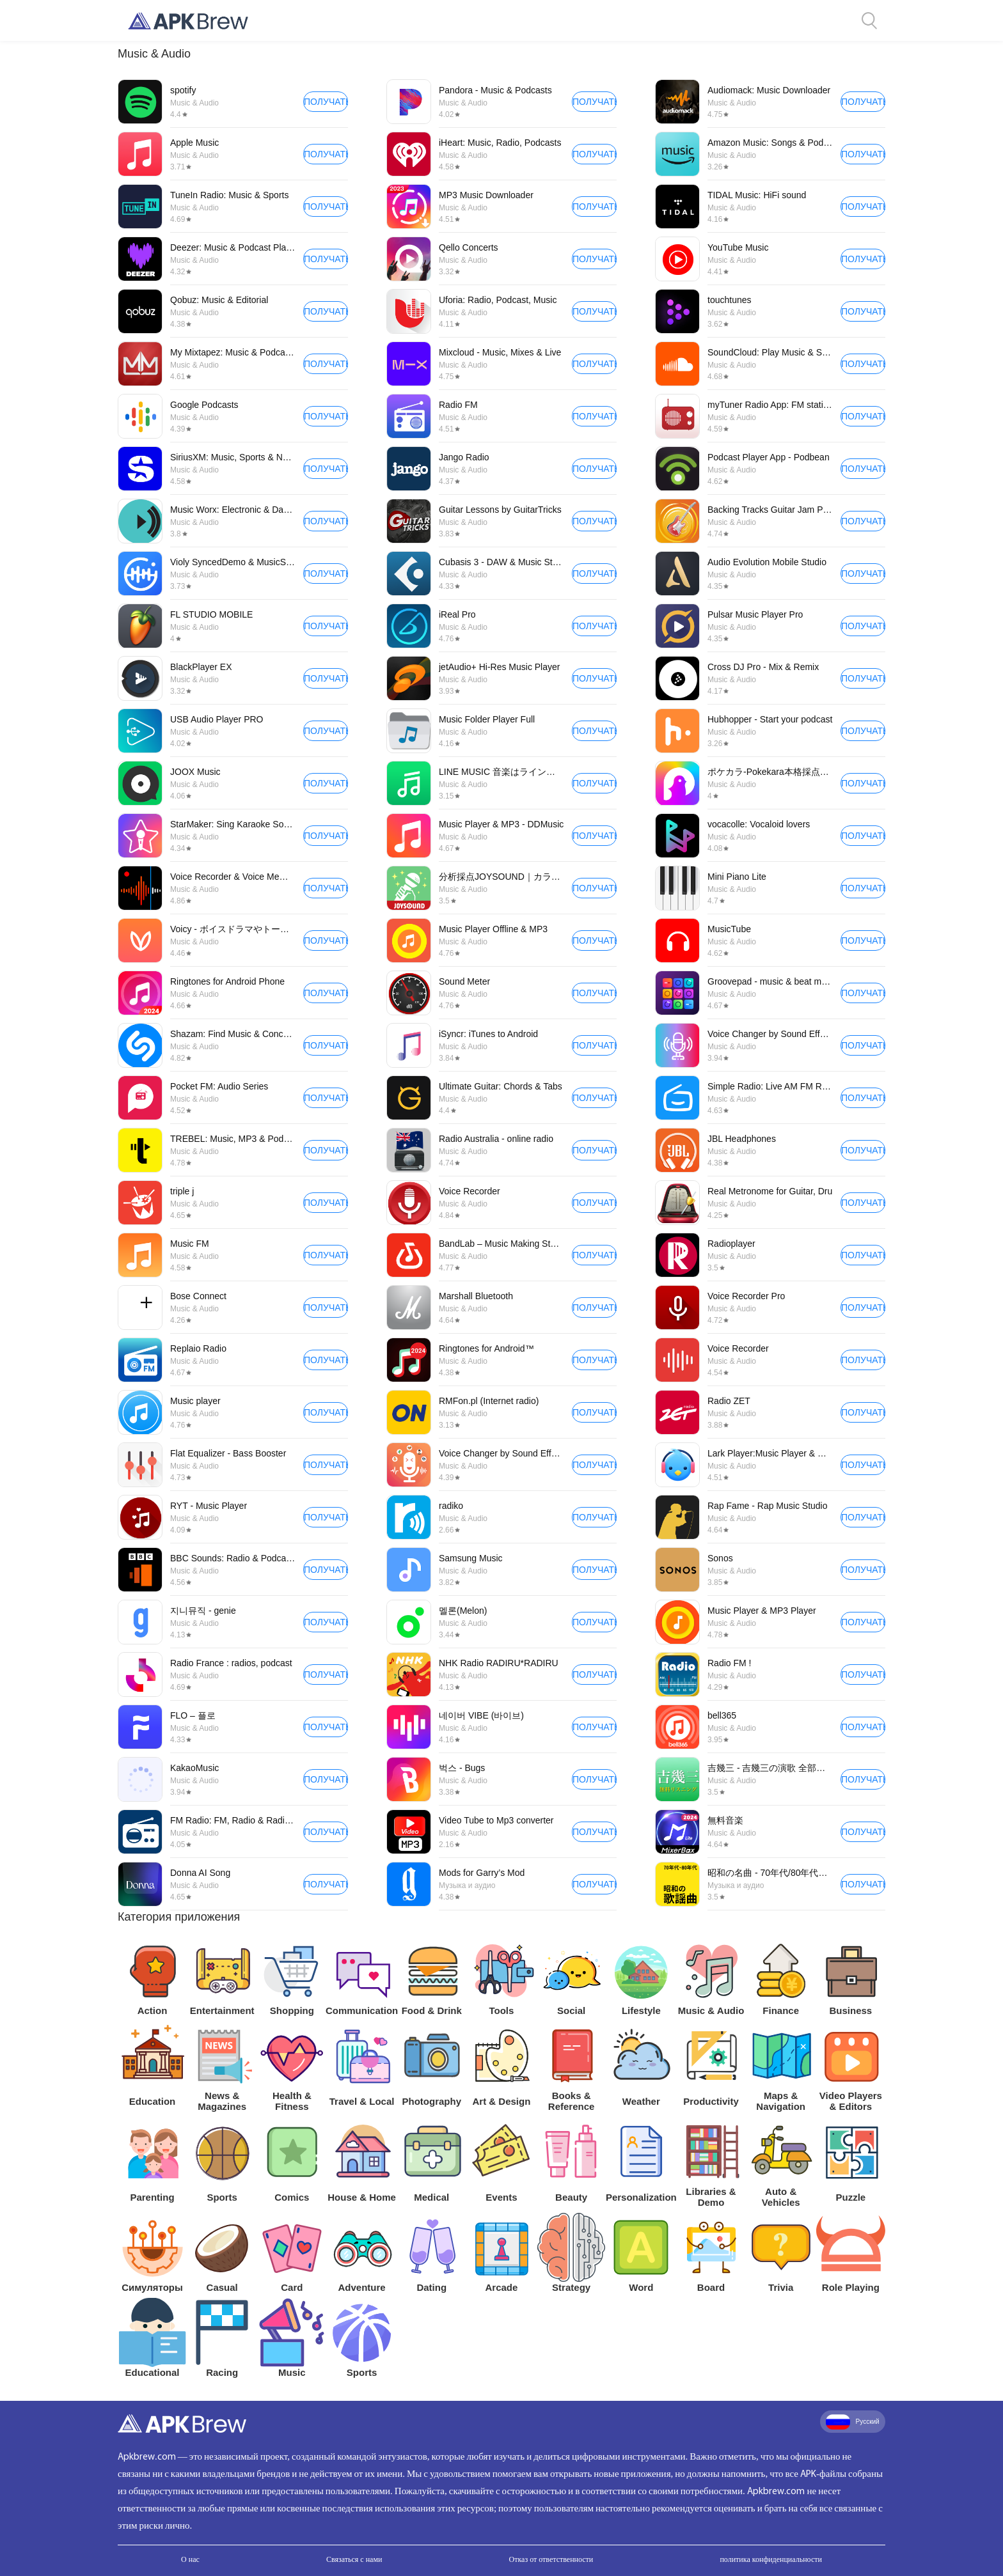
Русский (853, 2422)
